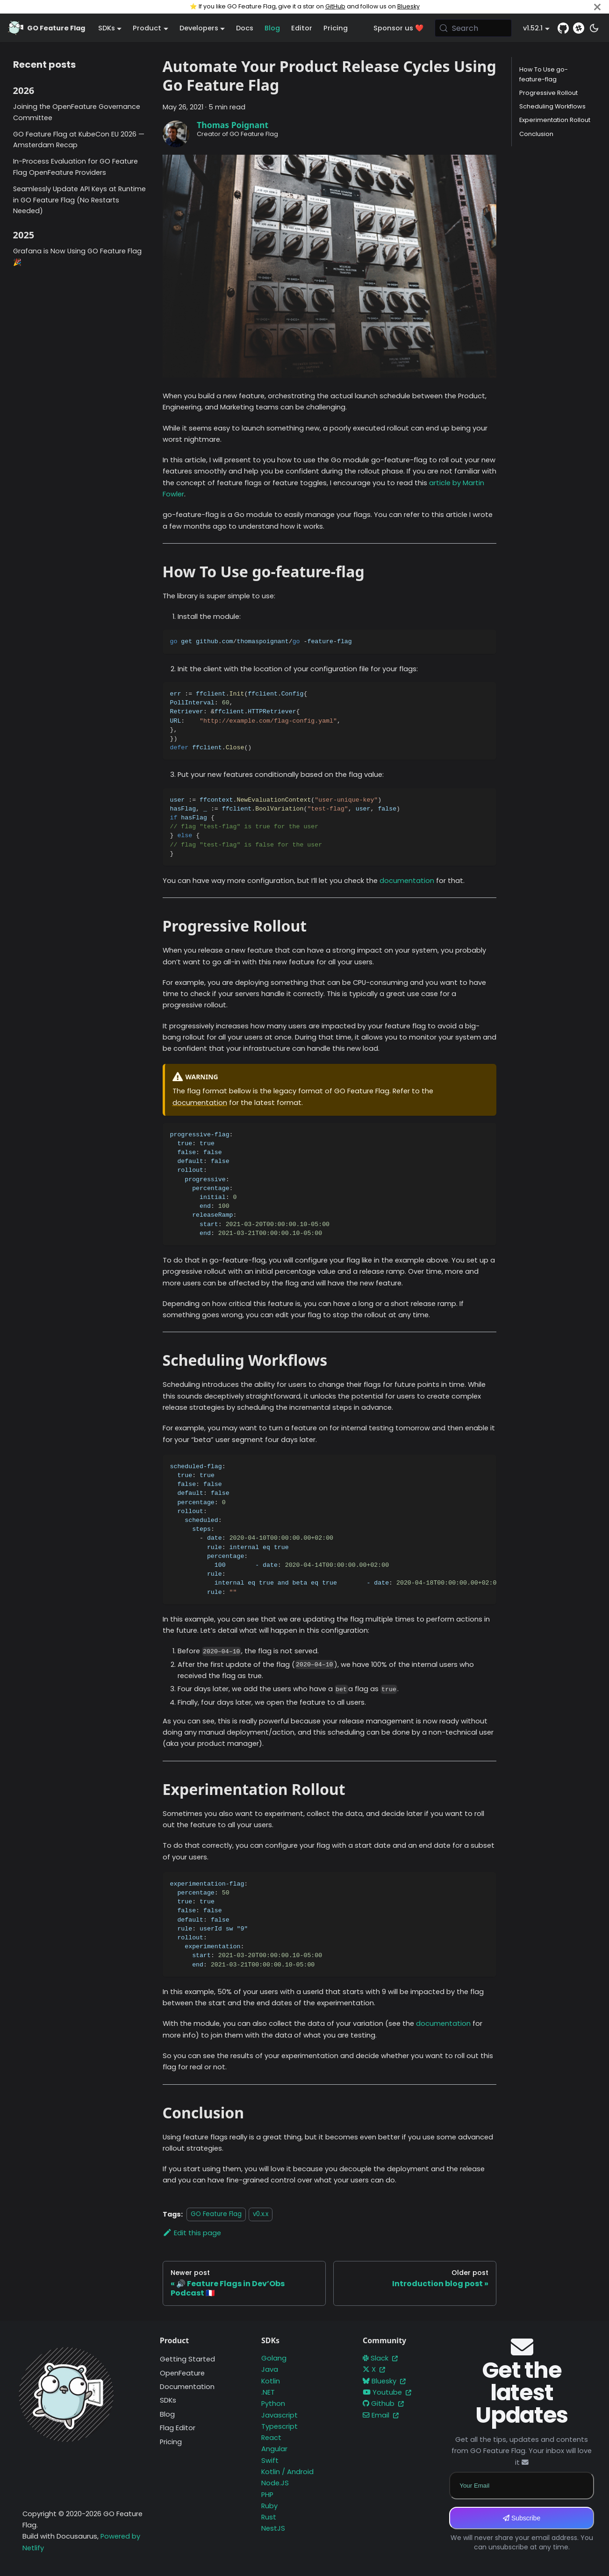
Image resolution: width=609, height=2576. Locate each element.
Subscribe (521, 2518)
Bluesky (408, 6)
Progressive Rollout (548, 93)
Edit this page (192, 2233)
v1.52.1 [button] (533, 28)
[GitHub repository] (563, 28)
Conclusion (536, 134)
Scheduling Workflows (552, 106)
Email (381, 2415)
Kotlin (270, 2381)
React (271, 2437)
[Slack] (579, 28)
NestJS (273, 2528)
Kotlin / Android (287, 2471)
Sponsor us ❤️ (398, 28)
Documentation (187, 2386)
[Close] (597, 7)
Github (383, 2403)
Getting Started (187, 2359)
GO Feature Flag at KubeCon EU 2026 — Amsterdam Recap (78, 139)
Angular (274, 2449)
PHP (267, 2494)
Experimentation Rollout (554, 120)
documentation (407, 880)
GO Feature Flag (216, 2214)
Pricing (335, 28)
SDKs (168, 2400)
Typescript (279, 2426)
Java (269, 2369)
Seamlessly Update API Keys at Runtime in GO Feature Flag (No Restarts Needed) (79, 200)
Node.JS (275, 2483)
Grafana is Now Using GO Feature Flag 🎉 (77, 256)
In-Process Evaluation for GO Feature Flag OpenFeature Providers (75, 167)
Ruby (269, 2506)
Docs (244, 28)
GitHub (335, 6)
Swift (270, 2460)
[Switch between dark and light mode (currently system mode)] (594, 28)
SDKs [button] (106, 28)
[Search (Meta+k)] (473, 28)
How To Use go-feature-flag (543, 74)
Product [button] (147, 28)
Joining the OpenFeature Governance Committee (76, 112)
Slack (380, 2358)
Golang (274, 2358)
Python (273, 2403)
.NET (268, 2392)
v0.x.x (260, 2214)
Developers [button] (198, 28)
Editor (301, 28)
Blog (272, 28)
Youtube (387, 2392)
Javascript (279, 2415)
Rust (268, 2517)
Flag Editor (177, 2427)
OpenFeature (182, 2373)
